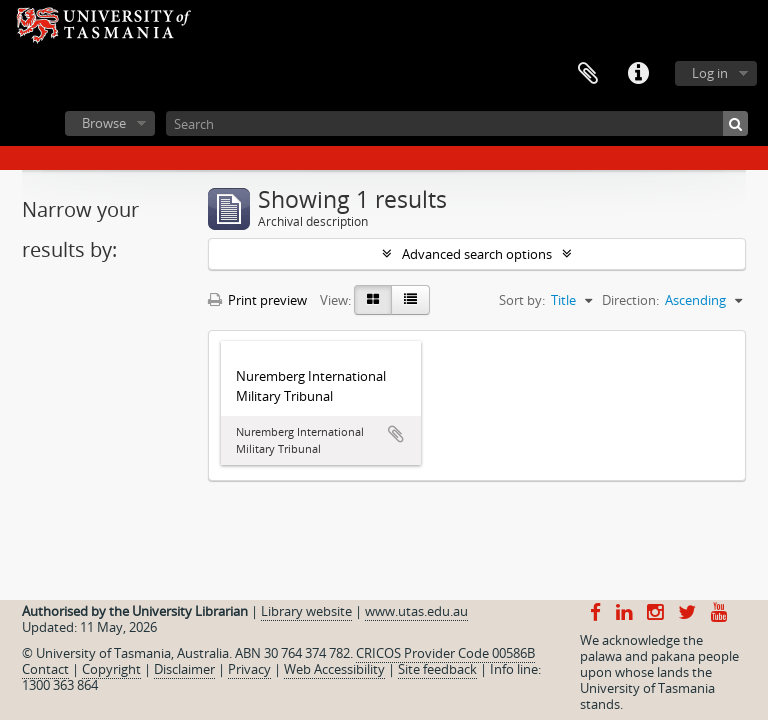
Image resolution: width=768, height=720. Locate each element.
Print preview (257, 300)
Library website (306, 611)
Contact (45, 669)
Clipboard (588, 74)
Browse (104, 123)
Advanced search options (477, 254)
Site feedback (437, 669)
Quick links (638, 74)
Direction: (630, 300)
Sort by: (522, 300)
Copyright (111, 669)
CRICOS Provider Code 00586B (445, 653)
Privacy (249, 669)
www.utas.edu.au (416, 611)
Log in (710, 73)
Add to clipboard (396, 434)
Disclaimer (184, 669)
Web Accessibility (334, 669)
